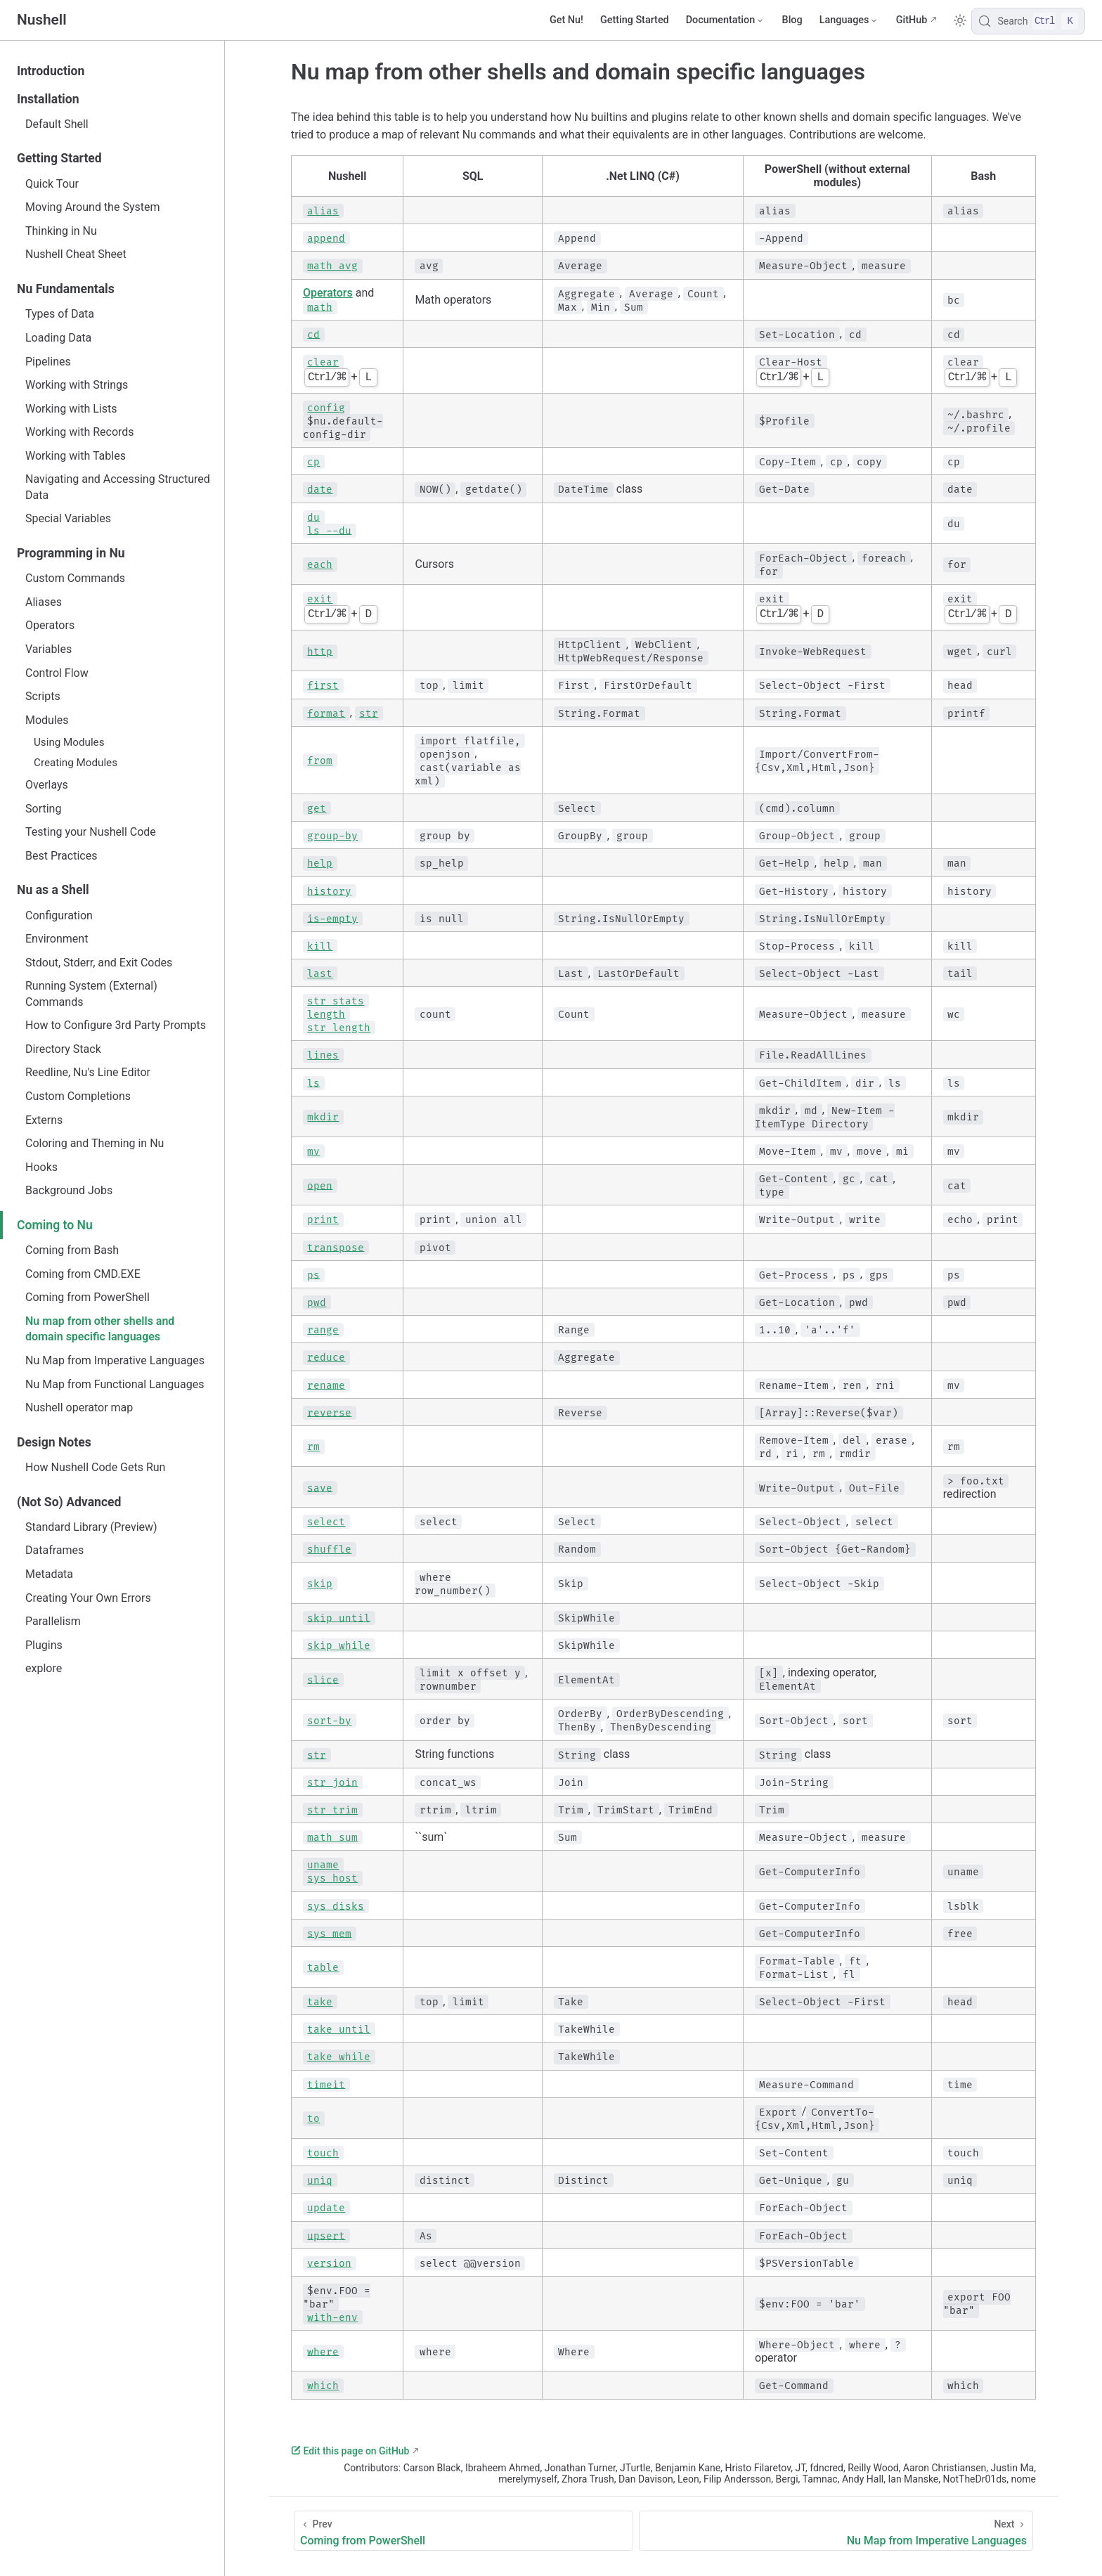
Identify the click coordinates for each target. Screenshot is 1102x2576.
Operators (49, 625)
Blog (792, 20)
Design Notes (54, 1442)
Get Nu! (566, 20)
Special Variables (68, 518)
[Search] (1028, 21)
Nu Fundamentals (66, 289)
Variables (48, 649)
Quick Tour (52, 183)
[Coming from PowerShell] (463, 2531)
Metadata (49, 1574)
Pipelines (48, 361)
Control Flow (57, 673)
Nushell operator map (79, 1407)
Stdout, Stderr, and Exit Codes (98, 962)
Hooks (41, 1167)
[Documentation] (725, 20)
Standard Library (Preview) (91, 1527)
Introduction (50, 71)
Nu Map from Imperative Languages (115, 1360)
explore (43, 1668)
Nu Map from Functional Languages (115, 1384)
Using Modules (69, 742)
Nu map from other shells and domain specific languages (99, 1328)
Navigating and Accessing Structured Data (117, 486)
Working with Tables (75, 455)
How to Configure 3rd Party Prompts (115, 1025)
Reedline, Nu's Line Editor (87, 1072)
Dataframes (54, 1550)
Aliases (43, 602)
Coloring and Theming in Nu (94, 1143)
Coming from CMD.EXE (83, 1274)
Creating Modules (75, 762)
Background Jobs (68, 1190)
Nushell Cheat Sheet (76, 254)
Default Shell (57, 124)
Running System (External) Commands (91, 993)
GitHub (912, 20)
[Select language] (849, 20)
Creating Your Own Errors (88, 1598)
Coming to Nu (55, 1225)
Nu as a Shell (53, 890)
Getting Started (634, 20)
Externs (44, 1120)
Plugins (44, 1645)
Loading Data (58, 337)
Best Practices (61, 855)
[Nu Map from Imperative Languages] (836, 2531)
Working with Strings (76, 384)
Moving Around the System (92, 207)
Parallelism (53, 1621)
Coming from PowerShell (87, 1297)
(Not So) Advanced (69, 1502)
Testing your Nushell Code (90, 832)
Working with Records (79, 432)
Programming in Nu (71, 553)
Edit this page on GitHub (350, 2451)
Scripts (42, 696)
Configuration (59, 915)
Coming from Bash (72, 1250)
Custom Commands (75, 578)
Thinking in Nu (61, 231)
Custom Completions (78, 1096)
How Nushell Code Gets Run (95, 1467)
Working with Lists (71, 408)
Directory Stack (63, 1049)
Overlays (46, 784)
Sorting (43, 808)
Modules (47, 720)
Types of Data (59, 314)
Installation (48, 99)
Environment (56, 938)
